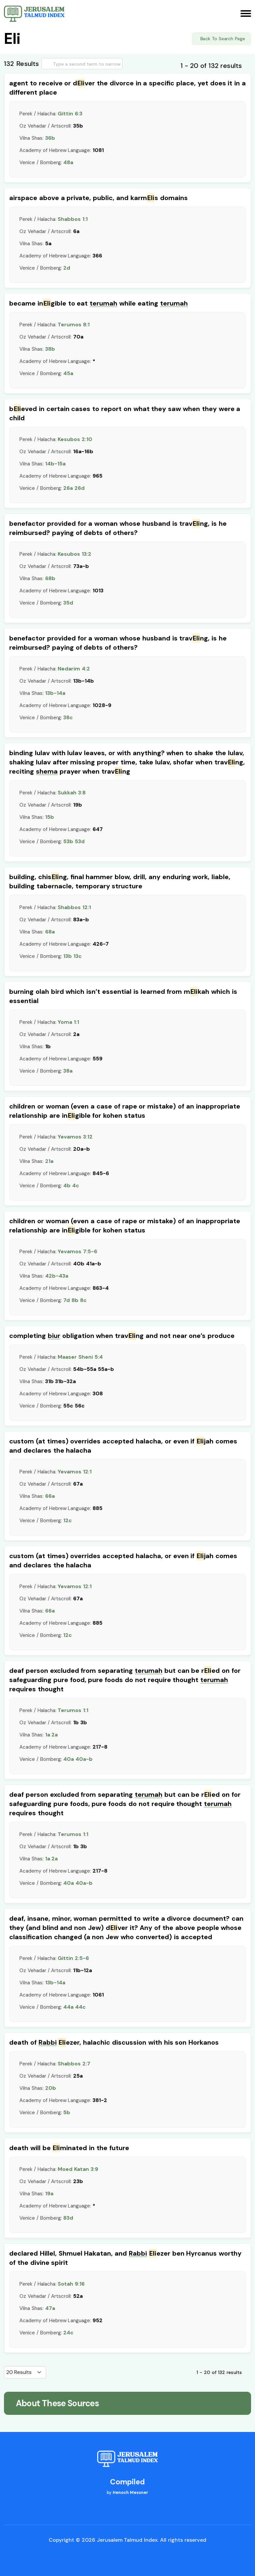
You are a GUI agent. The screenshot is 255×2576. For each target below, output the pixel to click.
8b (74, 1300)
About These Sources (57, 2403)
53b (68, 841)
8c (83, 1300)
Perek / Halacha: (50, 113)
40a (68, 1759)
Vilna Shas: (37, 138)
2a (54, 1734)
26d (79, 488)
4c (75, 1185)
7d (66, 1300)
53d (80, 841)
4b (67, 1185)
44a (68, 2006)
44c (80, 2006)
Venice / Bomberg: (46, 162)
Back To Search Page (222, 39)
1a (47, 1734)
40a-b (84, 1759)
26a (68, 488)
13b (67, 956)
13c (77, 956)
